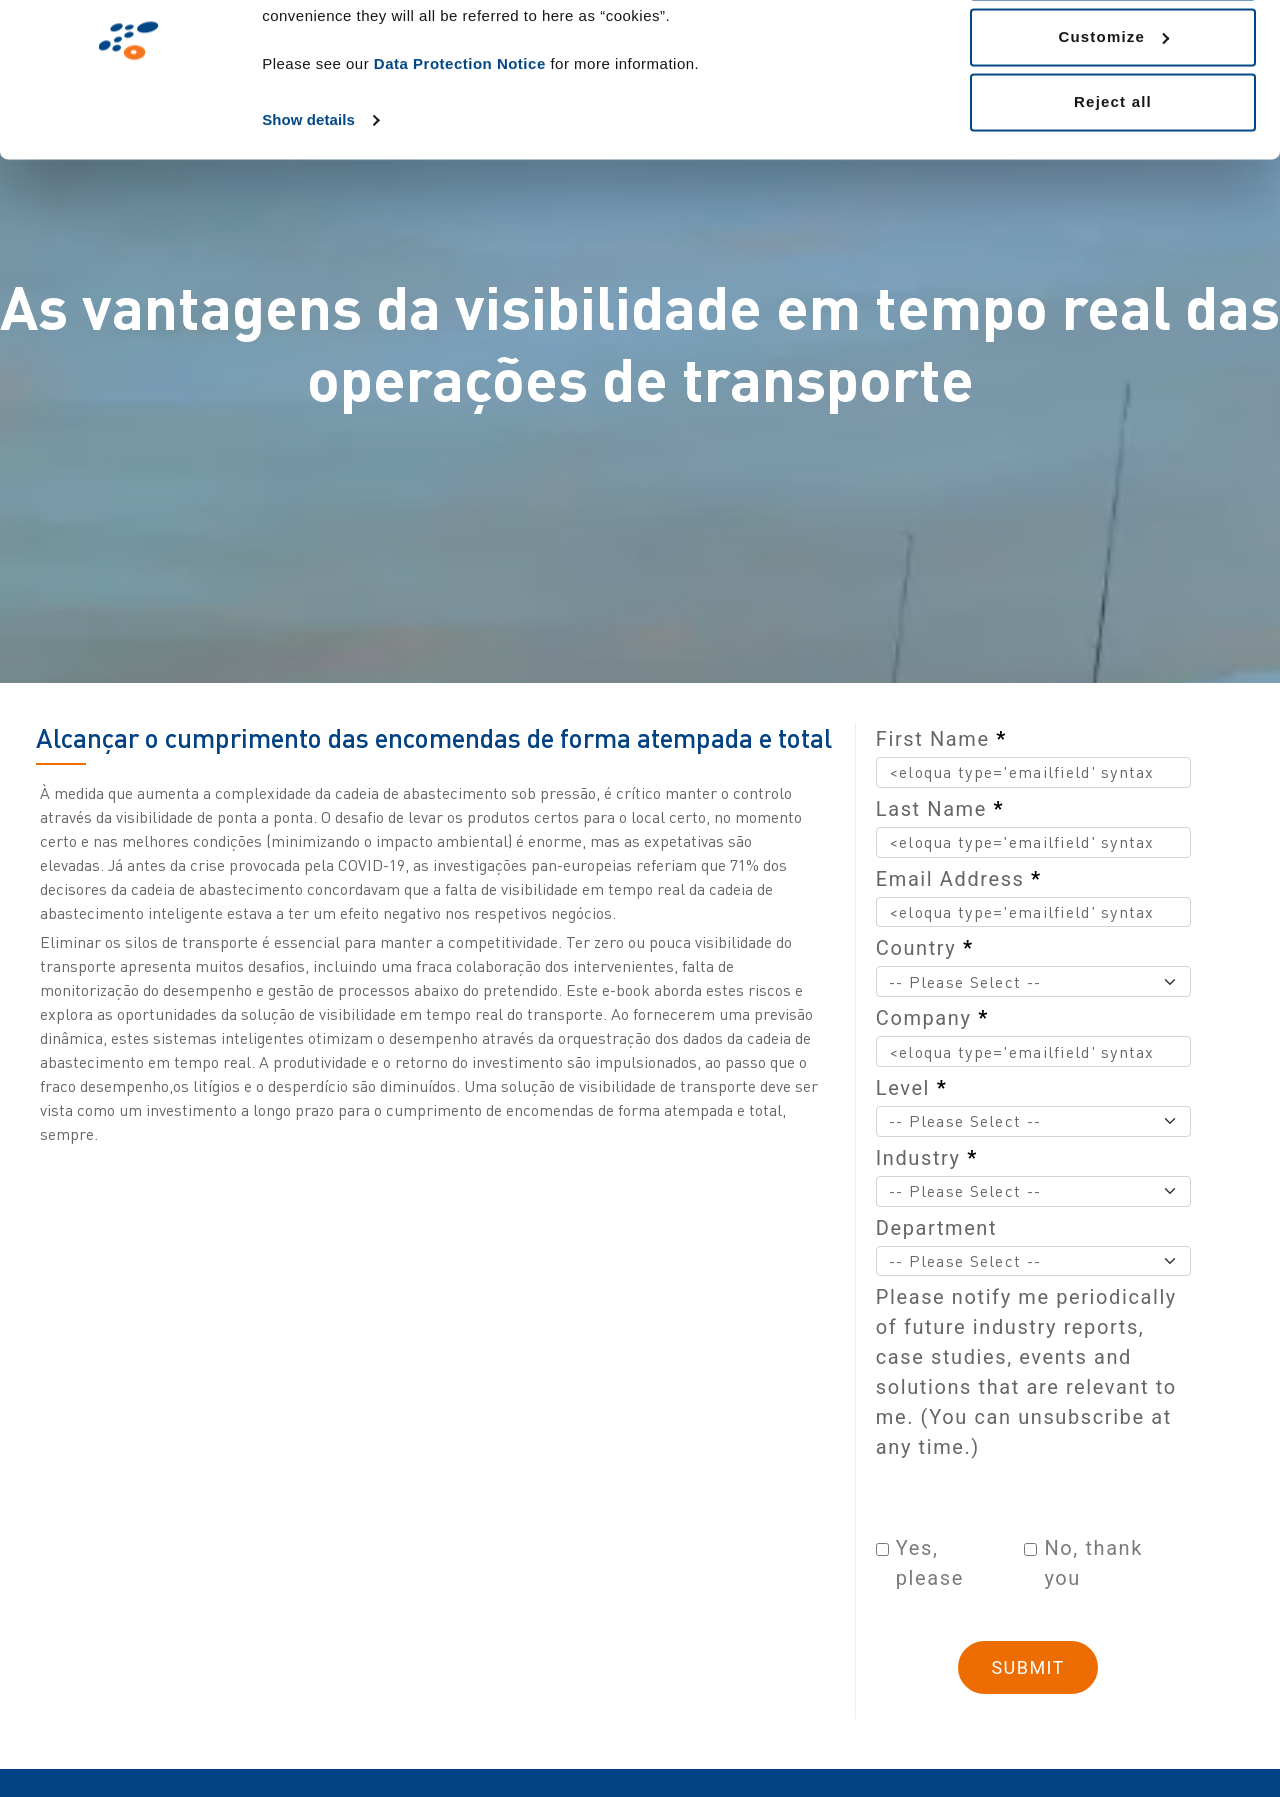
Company (932, 1018)
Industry (927, 1158)
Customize (1113, 118)
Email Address (959, 879)
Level (912, 1088)
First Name (941, 739)
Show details (308, 201)
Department (936, 1228)
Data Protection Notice (460, 145)
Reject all (1113, 183)
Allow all (1113, 52)
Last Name (940, 809)
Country (925, 948)
